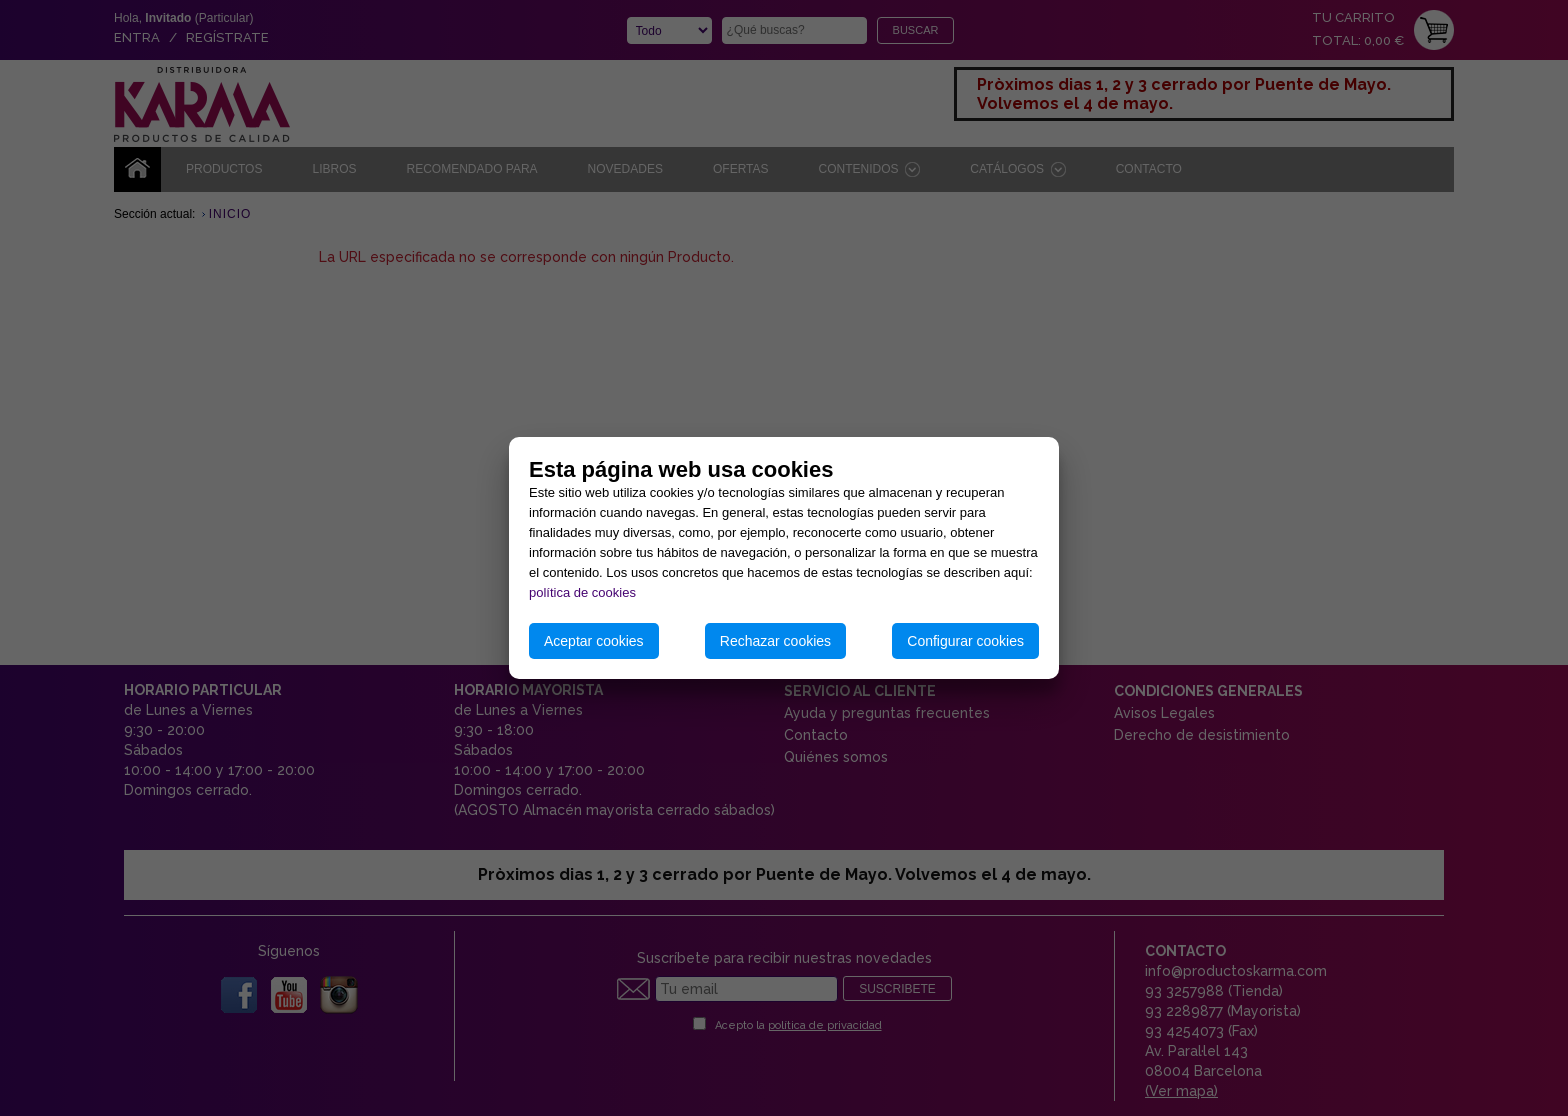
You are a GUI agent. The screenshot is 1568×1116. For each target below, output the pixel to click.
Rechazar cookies (775, 641)
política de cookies (582, 592)
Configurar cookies (965, 641)
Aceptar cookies (594, 641)
